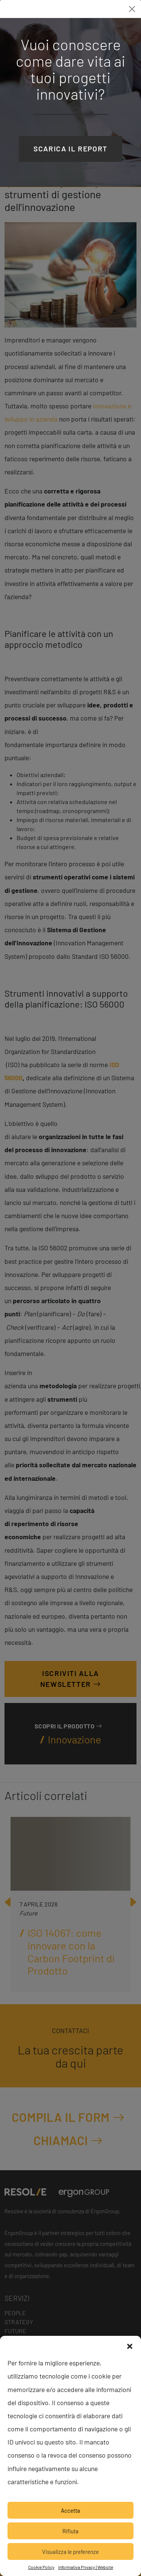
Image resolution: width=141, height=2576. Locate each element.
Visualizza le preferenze (70, 2551)
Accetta (70, 2510)
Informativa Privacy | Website (85, 2567)
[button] (129, 2345)
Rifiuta (70, 2531)
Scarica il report (70, 148)
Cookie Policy (41, 2567)
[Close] (132, 9)
